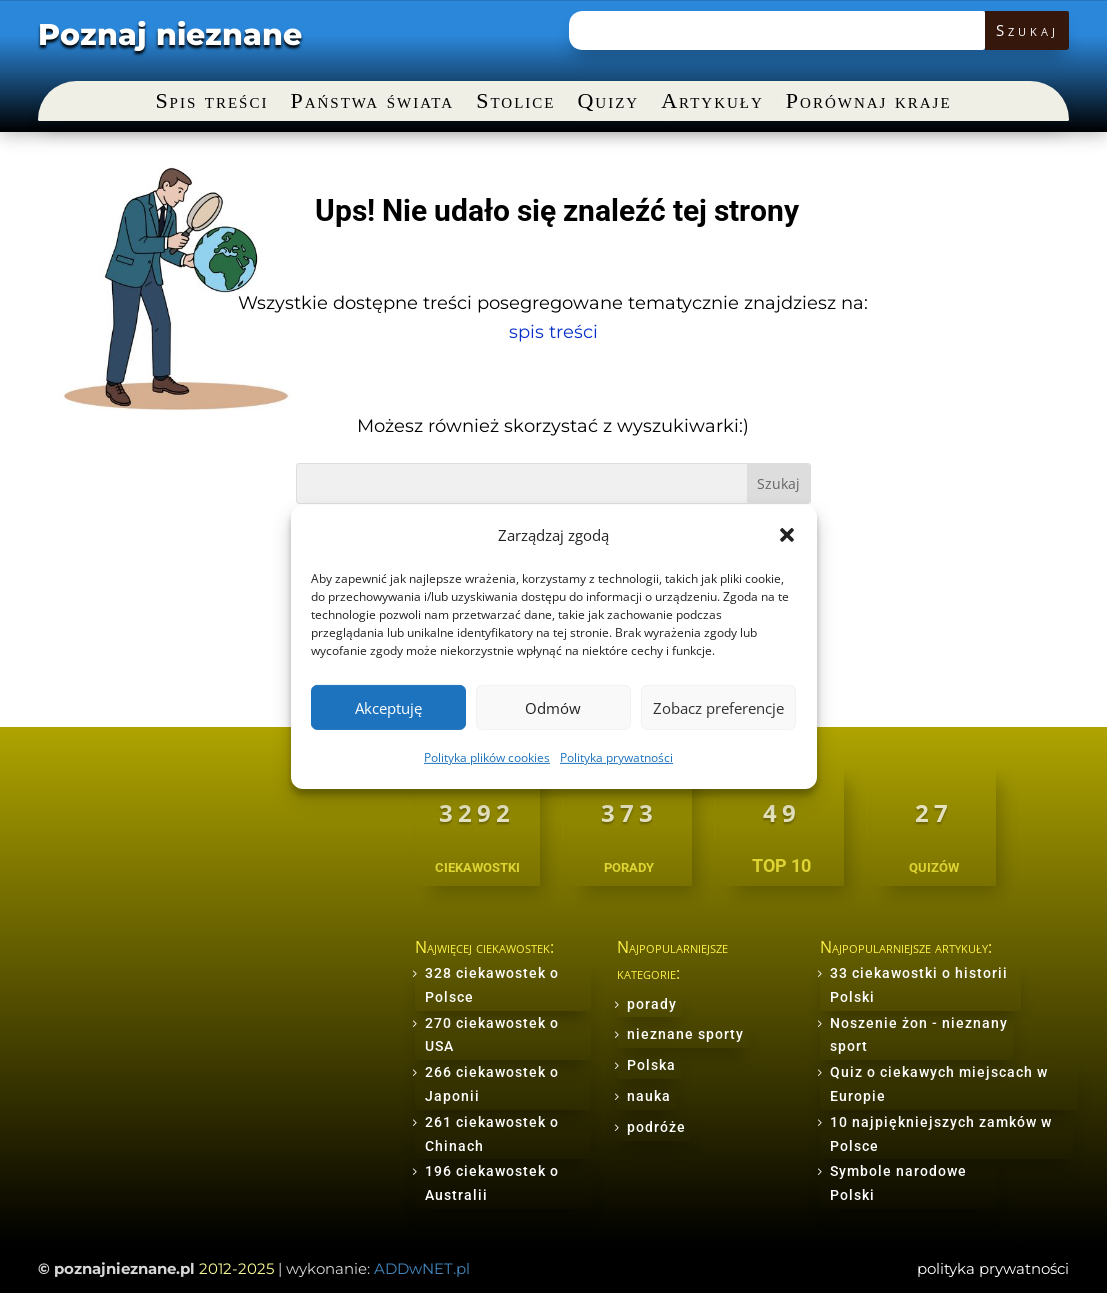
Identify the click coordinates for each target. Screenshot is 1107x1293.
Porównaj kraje (869, 103)
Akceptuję (388, 708)
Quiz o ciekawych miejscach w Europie (939, 1084)
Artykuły (712, 103)
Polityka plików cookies (487, 757)
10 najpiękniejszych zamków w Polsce (941, 1134)
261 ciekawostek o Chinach (492, 1134)
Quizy (608, 103)
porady (652, 1004)
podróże (656, 1127)
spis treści (553, 332)
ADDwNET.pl (422, 1268)
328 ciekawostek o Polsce (492, 985)
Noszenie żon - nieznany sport (919, 1035)
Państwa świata (372, 103)
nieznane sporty (685, 1034)
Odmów (553, 708)
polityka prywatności (993, 1268)
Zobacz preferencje (718, 708)
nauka (649, 1096)
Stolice (515, 103)
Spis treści (211, 103)
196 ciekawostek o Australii (492, 1183)
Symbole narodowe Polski (898, 1183)
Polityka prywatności (616, 757)
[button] (787, 535)
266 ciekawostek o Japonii (492, 1084)
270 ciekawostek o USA (492, 1035)
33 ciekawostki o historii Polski (919, 985)
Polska (651, 1065)
